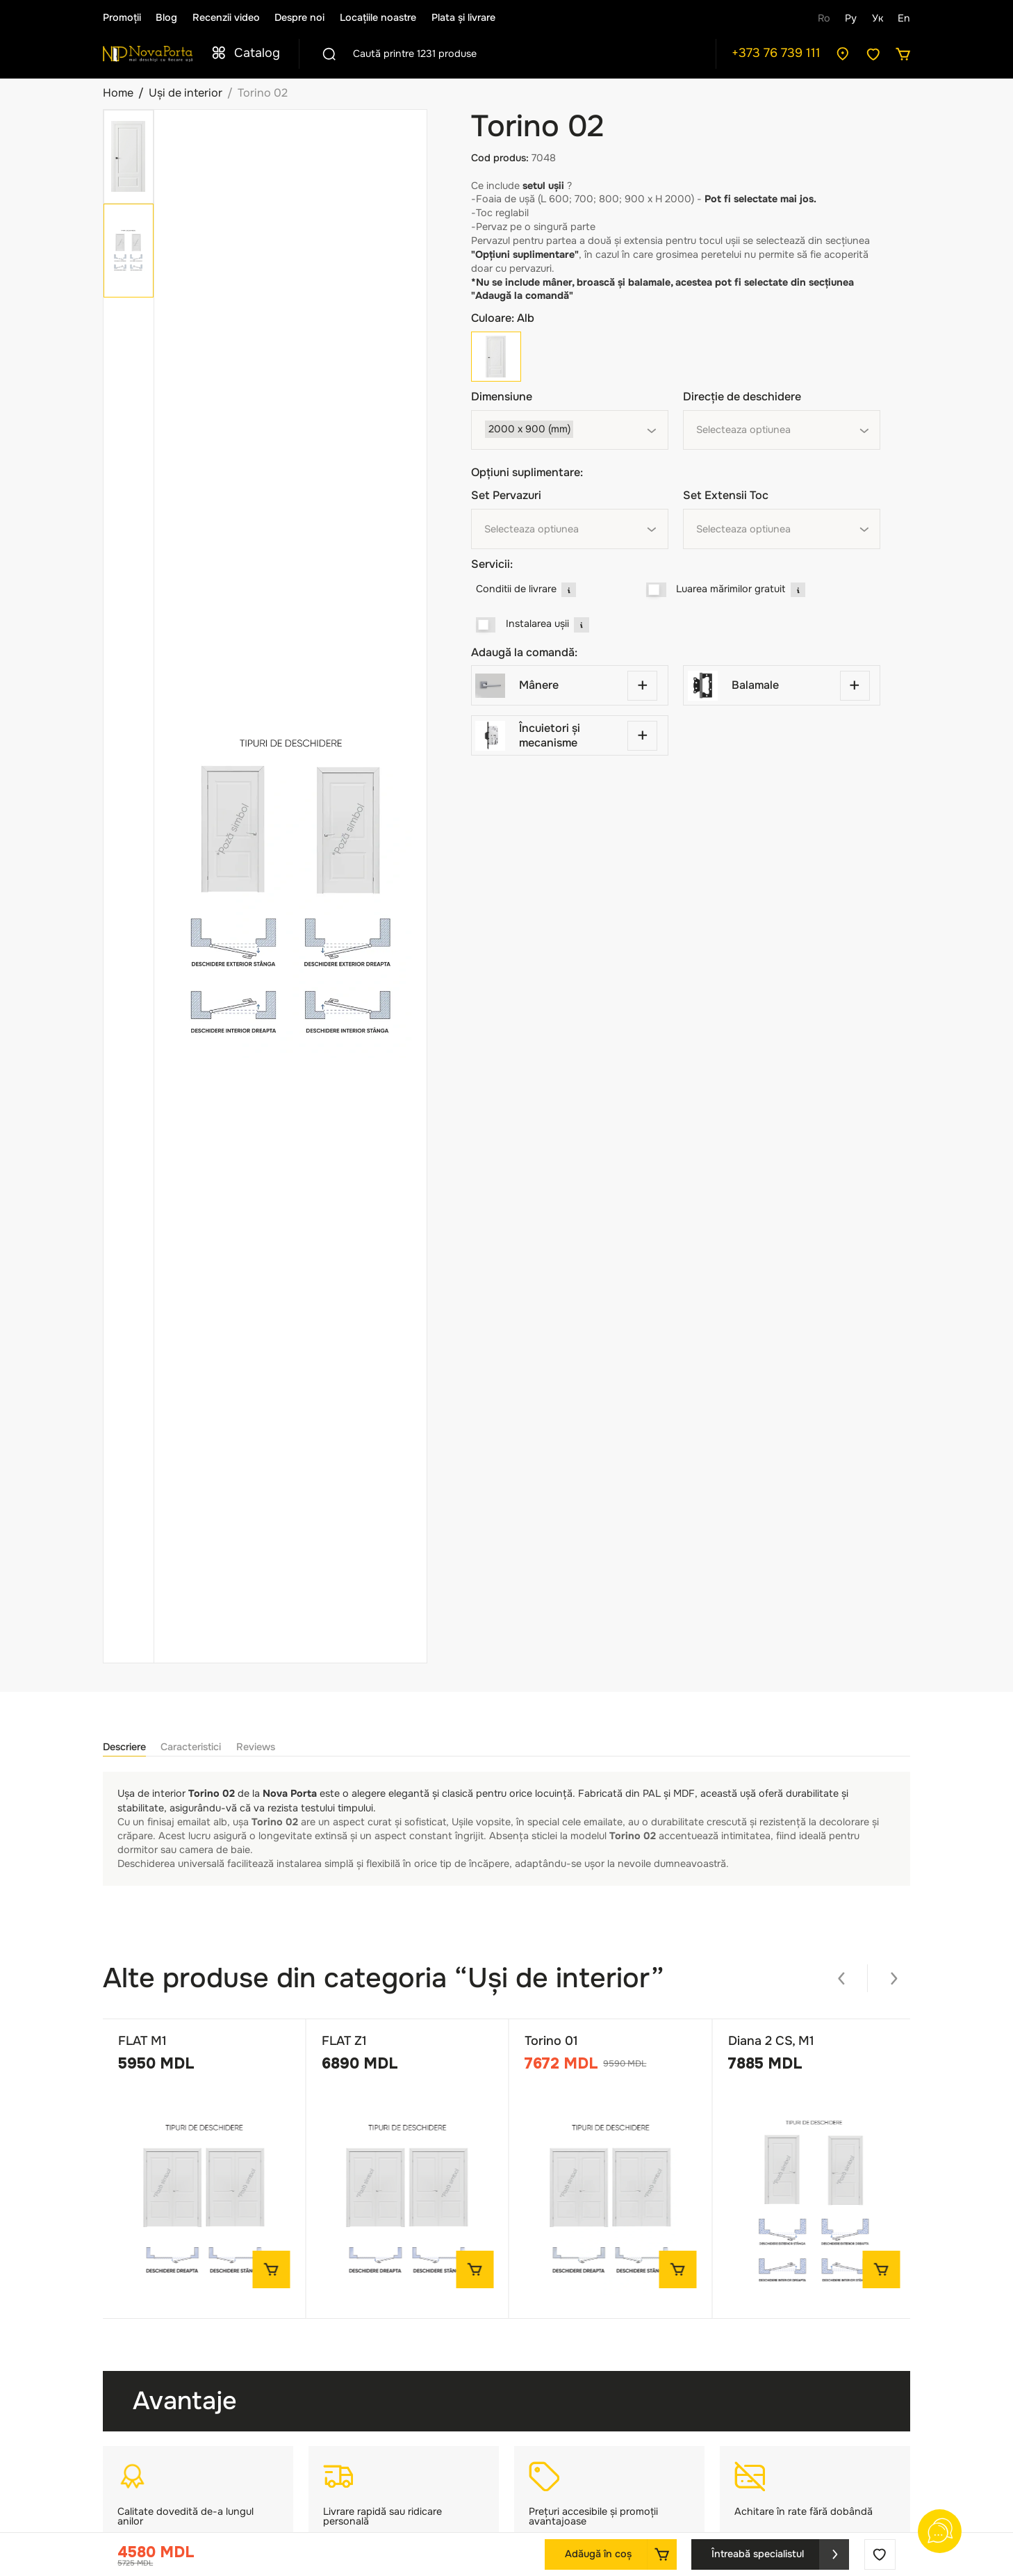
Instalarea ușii (537, 623)
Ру (851, 18)
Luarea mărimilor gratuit (730, 588)
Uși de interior (185, 92)
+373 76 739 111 (776, 52)
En (904, 18)
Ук (877, 18)
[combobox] (569, 430)
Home (118, 92)
